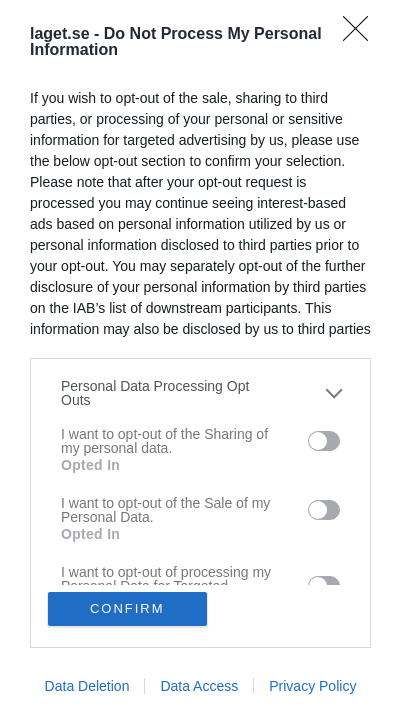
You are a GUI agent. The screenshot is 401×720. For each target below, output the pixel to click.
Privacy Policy (312, 686)
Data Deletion (87, 686)
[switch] (324, 441)
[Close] (362, 35)
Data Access (199, 686)
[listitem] (200, 393)
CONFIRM (127, 608)
